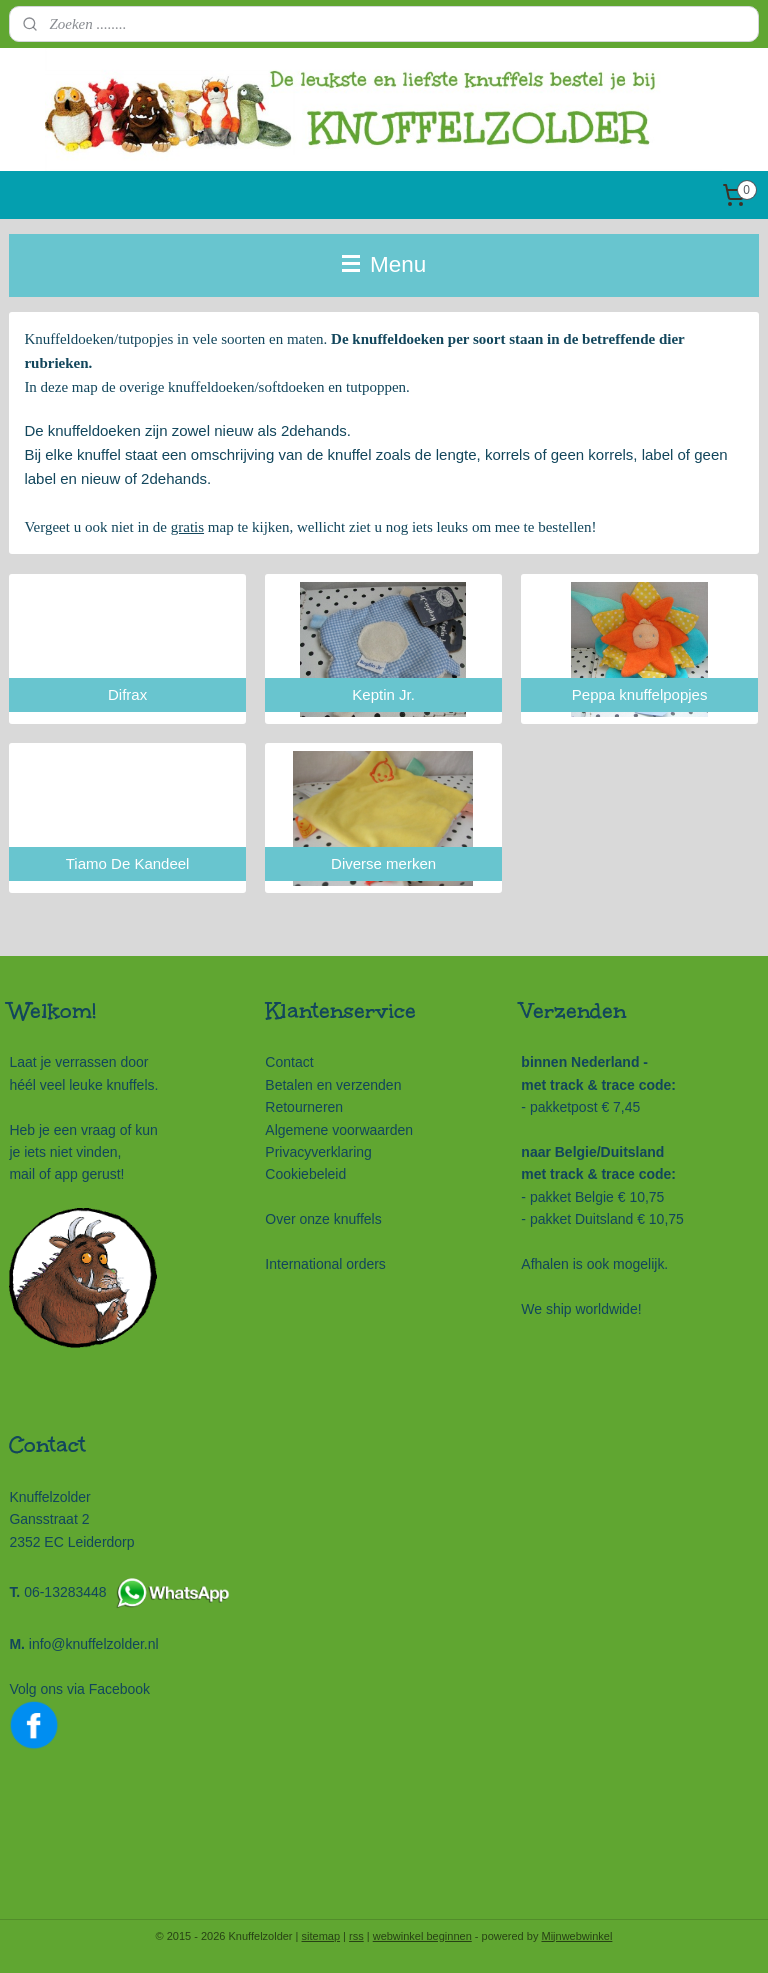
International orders (325, 1264)
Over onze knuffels (323, 1219)
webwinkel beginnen (422, 1936)
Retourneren (304, 1107)
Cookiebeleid (305, 1174)
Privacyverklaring (318, 1152)
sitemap (321, 1936)
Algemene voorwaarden (339, 1130)
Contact (289, 1062)
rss (356, 1936)
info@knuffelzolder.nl (94, 1644)
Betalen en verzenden (333, 1085)
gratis (187, 527)
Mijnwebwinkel (576, 1936)
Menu (384, 264)
